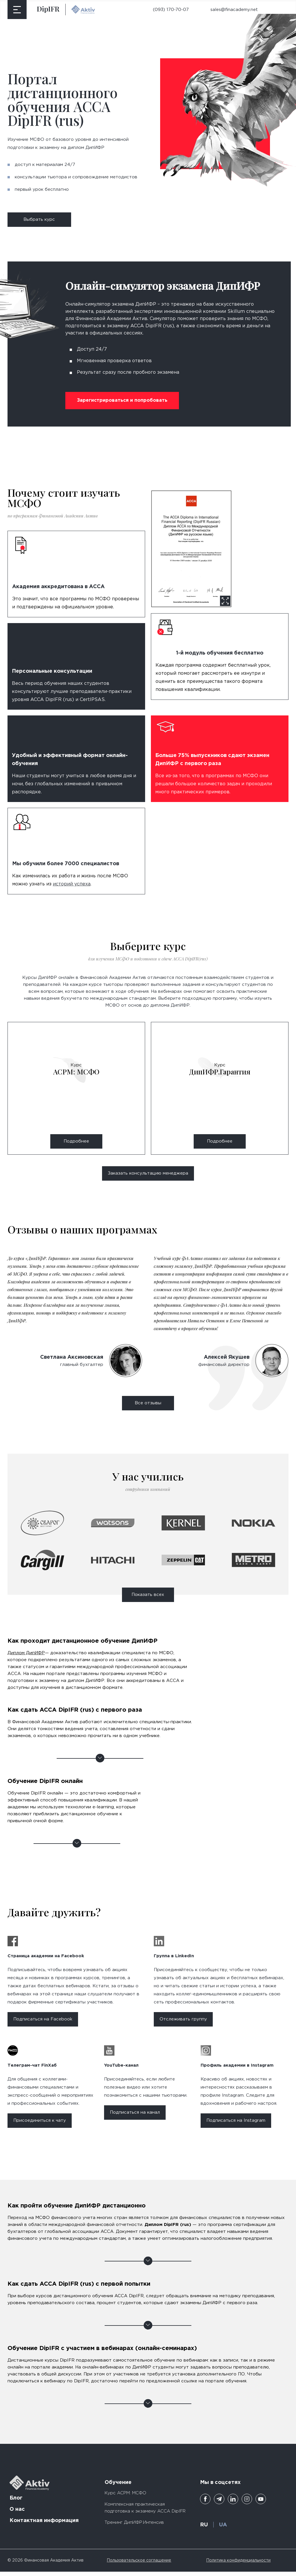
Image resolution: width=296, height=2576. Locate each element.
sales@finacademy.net (234, 10)
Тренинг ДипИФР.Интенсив (134, 2527)
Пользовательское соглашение (139, 2564)
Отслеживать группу (183, 2023)
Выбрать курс (39, 219)
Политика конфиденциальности (238, 2564)
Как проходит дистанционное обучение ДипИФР (100, 1669)
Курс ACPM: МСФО (125, 2497)
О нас (17, 2513)
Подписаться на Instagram (235, 2125)
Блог (16, 2502)
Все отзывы (148, 1407)
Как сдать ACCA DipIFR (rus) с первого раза (100, 1728)
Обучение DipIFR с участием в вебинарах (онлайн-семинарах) (148, 2369)
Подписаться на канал (135, 2117)
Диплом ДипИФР (26, 1657)
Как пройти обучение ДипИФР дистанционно (148, 2226)
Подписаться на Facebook (42, 2023)
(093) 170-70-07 (171, 10)
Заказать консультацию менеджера (148, 1173)
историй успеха (71, 884)
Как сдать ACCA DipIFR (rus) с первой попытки (148, 2298)
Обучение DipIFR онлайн (77, 1806)
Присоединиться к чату (39, 2125)
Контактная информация (44, 2525)
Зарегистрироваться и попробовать (122, 400)
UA (223, 2529)
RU (204, 2529)
